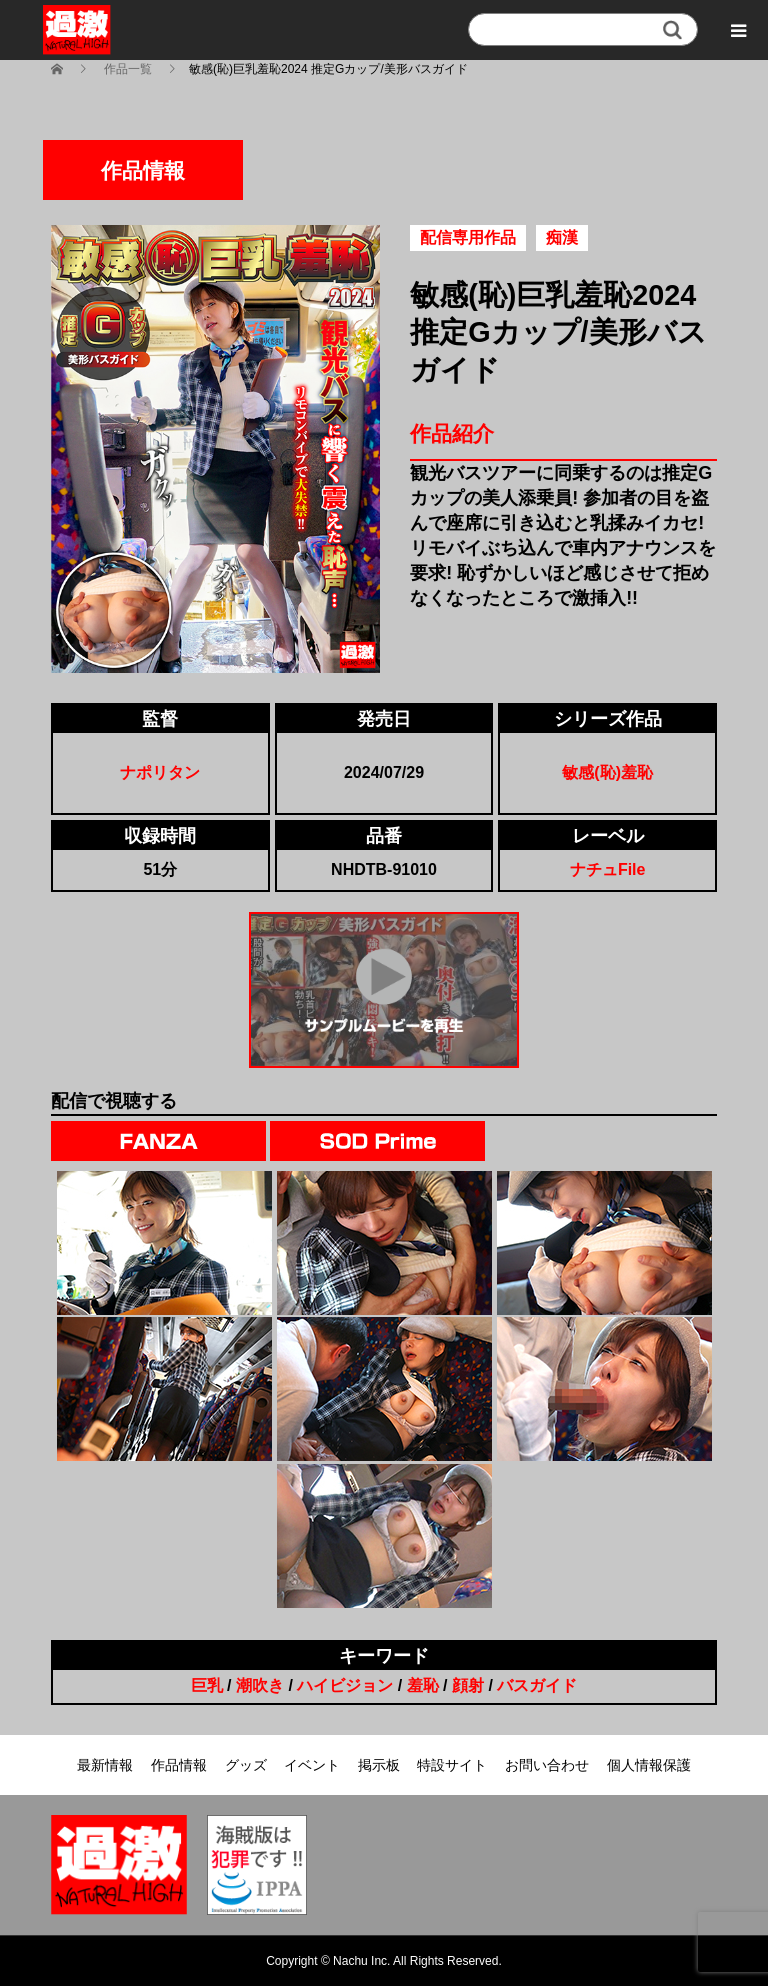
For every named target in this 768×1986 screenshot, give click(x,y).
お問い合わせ (547, 1765)
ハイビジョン (345, 1685)
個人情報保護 (649, 1765)
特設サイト (452, 1765)
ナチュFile (608, 869)
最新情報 (105, 1765)
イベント (312, 1765)
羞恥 (423, 1685)
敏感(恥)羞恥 (607, 772)
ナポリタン (160, 772)
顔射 (468, 1685)
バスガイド (537, 1685)
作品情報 (179, 1765)
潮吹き (260, 1685)
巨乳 (207, 1685)
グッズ (246, 1765)
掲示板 (379, 1765)
